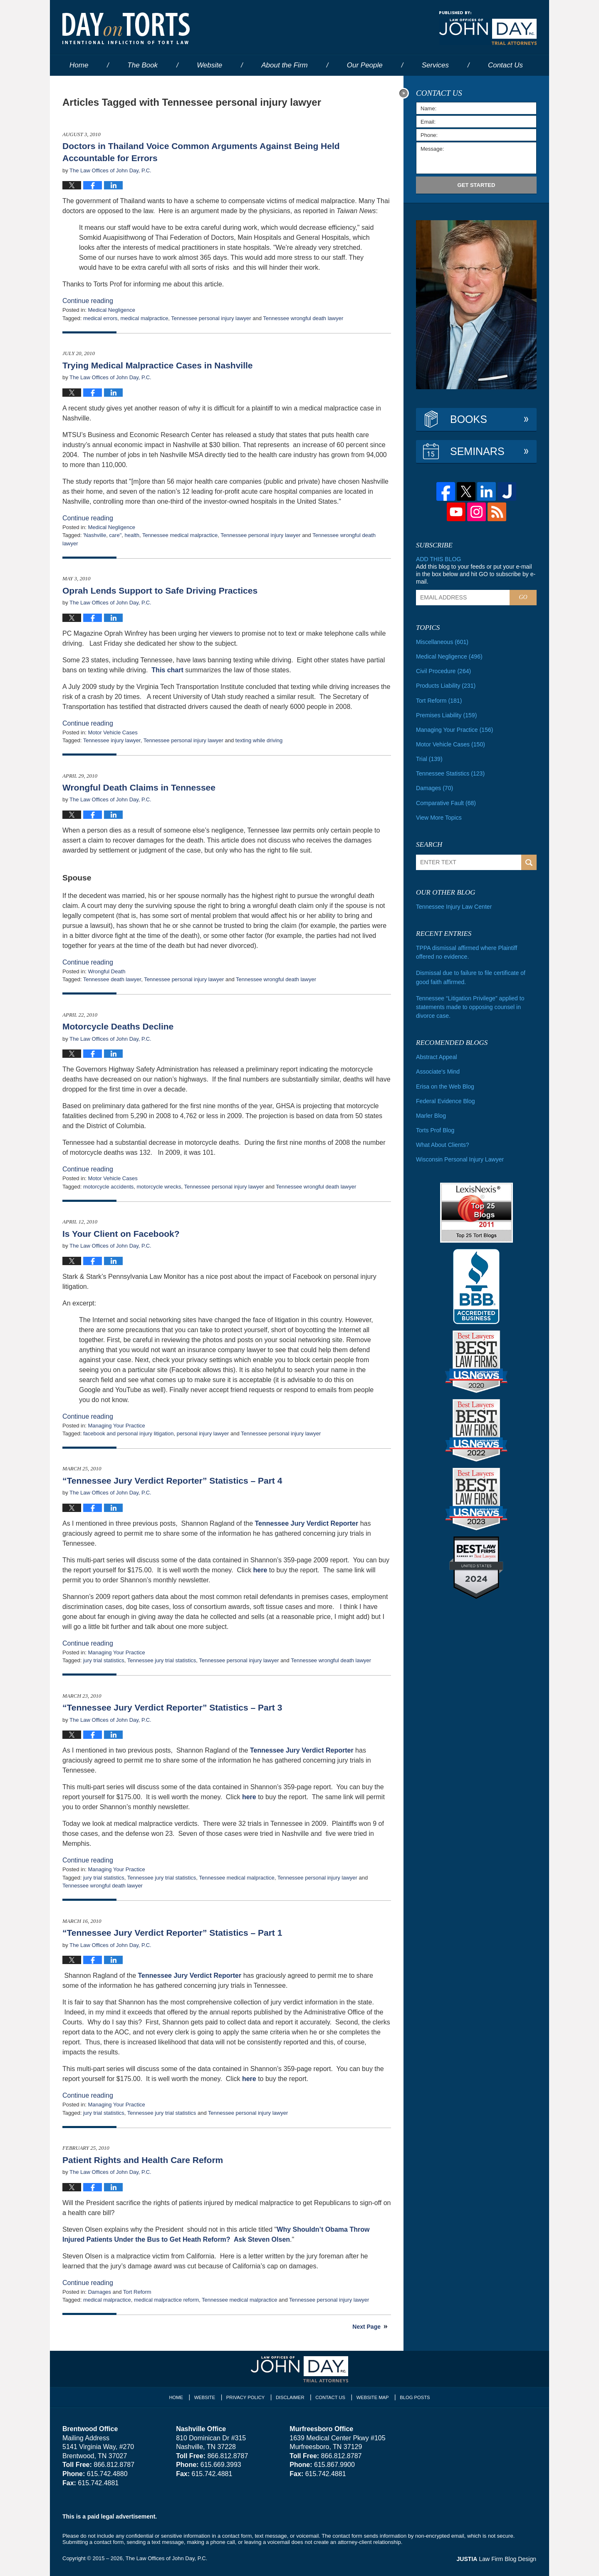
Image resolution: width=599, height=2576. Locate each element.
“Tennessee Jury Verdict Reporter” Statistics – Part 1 (172, 1932)
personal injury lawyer (203, 1433)
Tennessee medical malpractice (180, 535)
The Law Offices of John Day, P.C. (167, 2558)
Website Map (372, 2396)
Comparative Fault (445, 802)
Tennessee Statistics (450, 773)
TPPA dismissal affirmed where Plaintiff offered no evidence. (476, 951)
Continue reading (87, 300)
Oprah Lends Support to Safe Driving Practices (159, 590)
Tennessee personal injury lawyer (211, 318)
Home (78, 65)
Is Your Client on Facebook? (121, 1233)
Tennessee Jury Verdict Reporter (307, 1523)
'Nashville (94, 535)
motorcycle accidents (108, 1187)
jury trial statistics (103, 1660)
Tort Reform (137, 2292)
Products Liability (445, 685)
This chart (168, 670)
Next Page (366, 2326)
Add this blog (438, 559)
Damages (99, 2292)
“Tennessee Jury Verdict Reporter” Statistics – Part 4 (172, 1480)
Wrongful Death (106, 971)
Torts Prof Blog (435, 1128)
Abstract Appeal (436, 1055)
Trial (429, 758)
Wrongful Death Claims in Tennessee (138, 787)
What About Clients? (442, 1143)
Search (529, 861)
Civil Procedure (443, 671)
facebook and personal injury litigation (128, 1433)
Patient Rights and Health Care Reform (142, 2160)
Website (209, 65)
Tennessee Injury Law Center (453, 906)
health (132, 535)
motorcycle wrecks (159, 1187)
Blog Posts (414, 2396)
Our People (365, 65)
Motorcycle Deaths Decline (117, 1026)
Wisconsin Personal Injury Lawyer (459, 1157)
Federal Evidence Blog (445, 1099)
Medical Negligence (111, 310)
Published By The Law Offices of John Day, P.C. (488, 28)
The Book (142, 65)
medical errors (100, 318)
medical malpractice (144, 318)
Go (523, 597)
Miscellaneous (442, 642)
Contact (505, 65)
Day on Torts (126, 28)
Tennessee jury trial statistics (161, 1660)
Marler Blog (431, 1114)
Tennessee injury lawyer (112, 740)
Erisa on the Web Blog (445, 1085)
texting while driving (258, 740)
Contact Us (330, 2396)
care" (115, 535)
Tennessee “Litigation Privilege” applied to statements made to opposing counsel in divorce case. (470, 1006)
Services (435, 65)
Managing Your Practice (116, 1425)
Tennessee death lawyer (112, 979)
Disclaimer (290, 2396)
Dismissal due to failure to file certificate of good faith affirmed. (470, 976)
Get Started (476, 185)
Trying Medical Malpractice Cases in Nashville (157, 365)
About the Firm (284, 65)
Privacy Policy (246, 2396)
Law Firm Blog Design (497, 2559)
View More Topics (438, 816)
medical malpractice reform (166, 2300)
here (260, 1570)
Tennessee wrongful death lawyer (303, 318)
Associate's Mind (438, 1070)
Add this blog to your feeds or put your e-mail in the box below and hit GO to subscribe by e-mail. (475, 574)
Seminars (477, 451)
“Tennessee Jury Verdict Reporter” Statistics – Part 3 (172, 1707)
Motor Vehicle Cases (112, 732)
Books (468, 419)
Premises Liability (446, 714)
